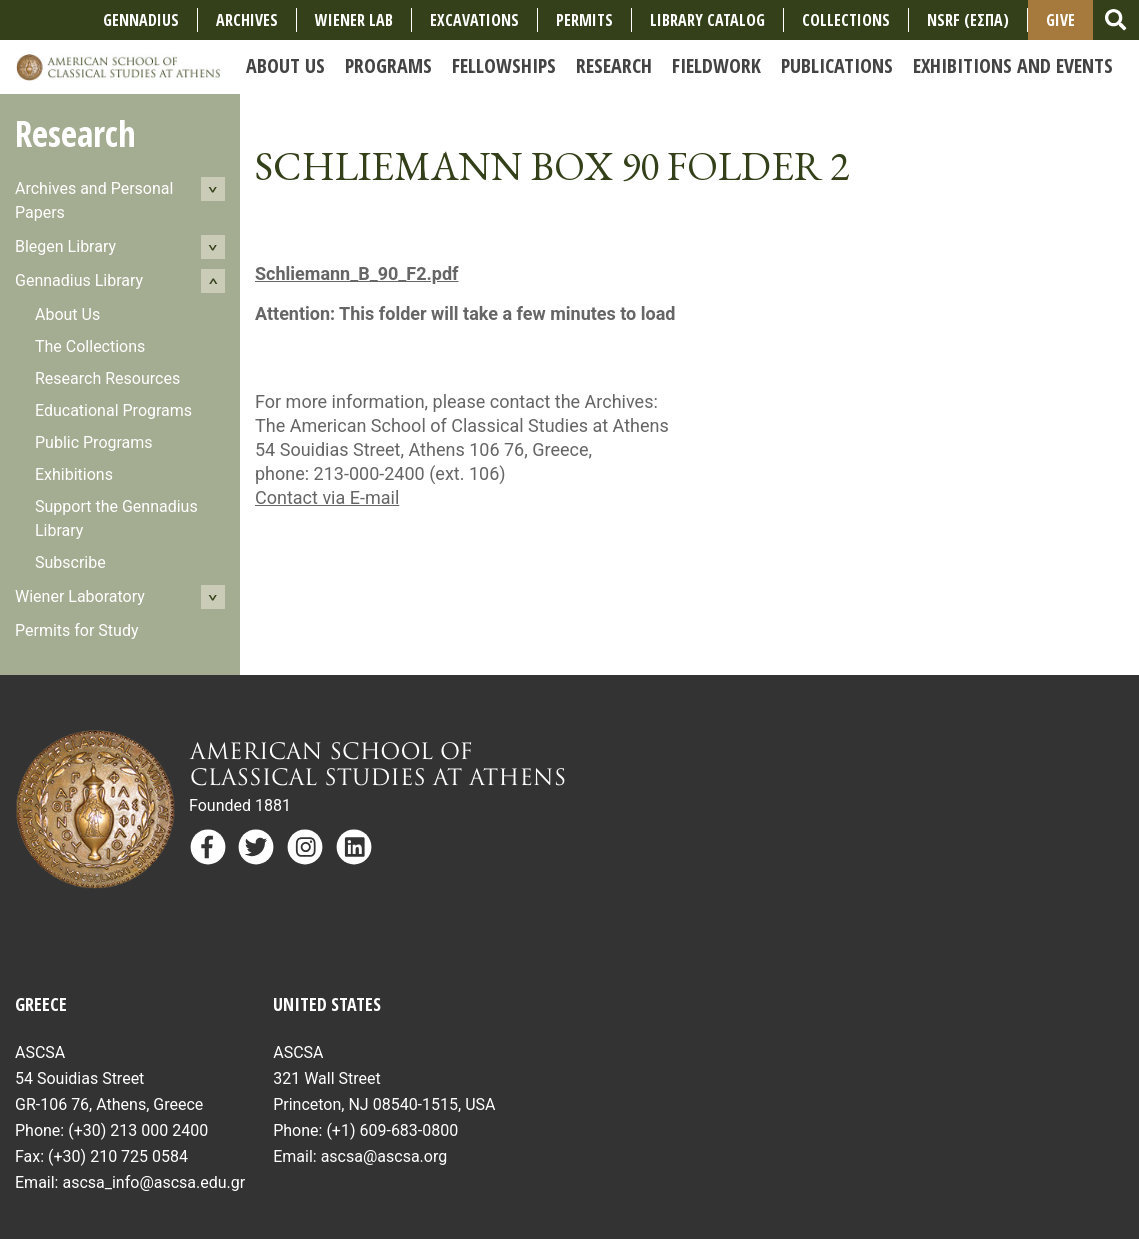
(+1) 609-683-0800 (392, 1130)
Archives (247, 20)
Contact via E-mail (327, 497)
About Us (67, 314)
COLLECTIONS (846, 20)
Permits (584, 20)
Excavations (474, 20)
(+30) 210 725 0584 (118, 1156)
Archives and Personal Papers (94, 200)
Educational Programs (113, 410)
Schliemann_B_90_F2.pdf (356, 273)
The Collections (90, 346)
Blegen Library (65, 246)
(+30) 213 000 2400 (138, 1130)
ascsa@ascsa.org (384, 1156)
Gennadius (141, 20)
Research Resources (107, 378)
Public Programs (94, 442)
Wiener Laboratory (80, 596)
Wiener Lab (354, 20)
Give (1060, 20)
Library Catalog (707, 20)
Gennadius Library (79, 280)
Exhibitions (74, 474)
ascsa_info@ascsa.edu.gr (153, 1182)
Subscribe (70, 562)
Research (75, 133)
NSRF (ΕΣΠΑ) (968, 20)
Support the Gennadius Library (116, 518)
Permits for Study (77, 630)
